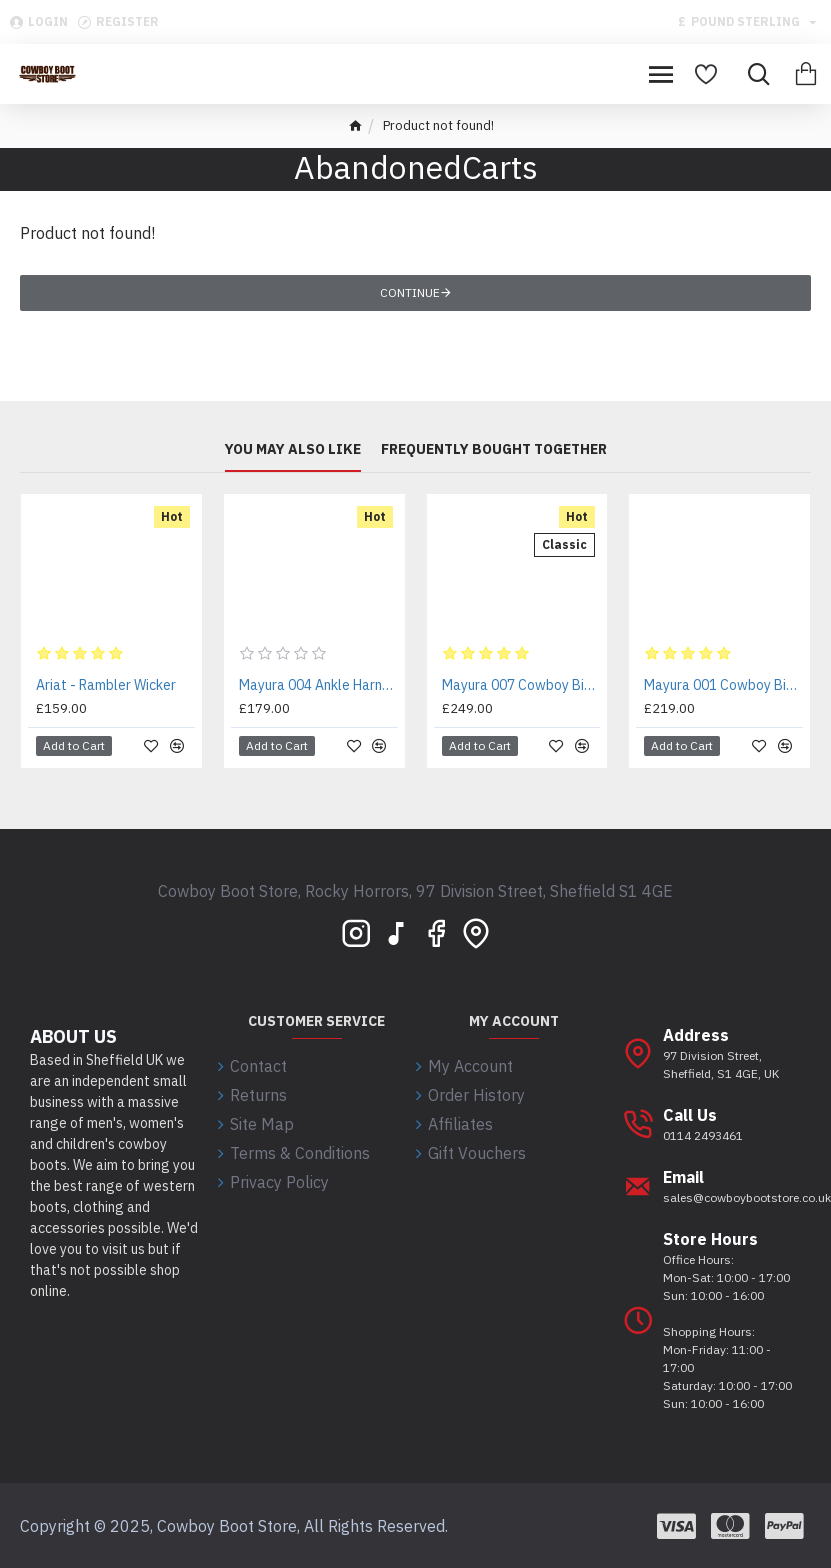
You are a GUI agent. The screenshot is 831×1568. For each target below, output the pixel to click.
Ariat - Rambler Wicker (106, 685)
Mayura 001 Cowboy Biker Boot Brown (723, 685)
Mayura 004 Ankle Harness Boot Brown (318, 685)
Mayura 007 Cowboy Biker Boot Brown (521, 685)
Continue (410, 292)
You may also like (293, 449)
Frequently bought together (494, 449)
